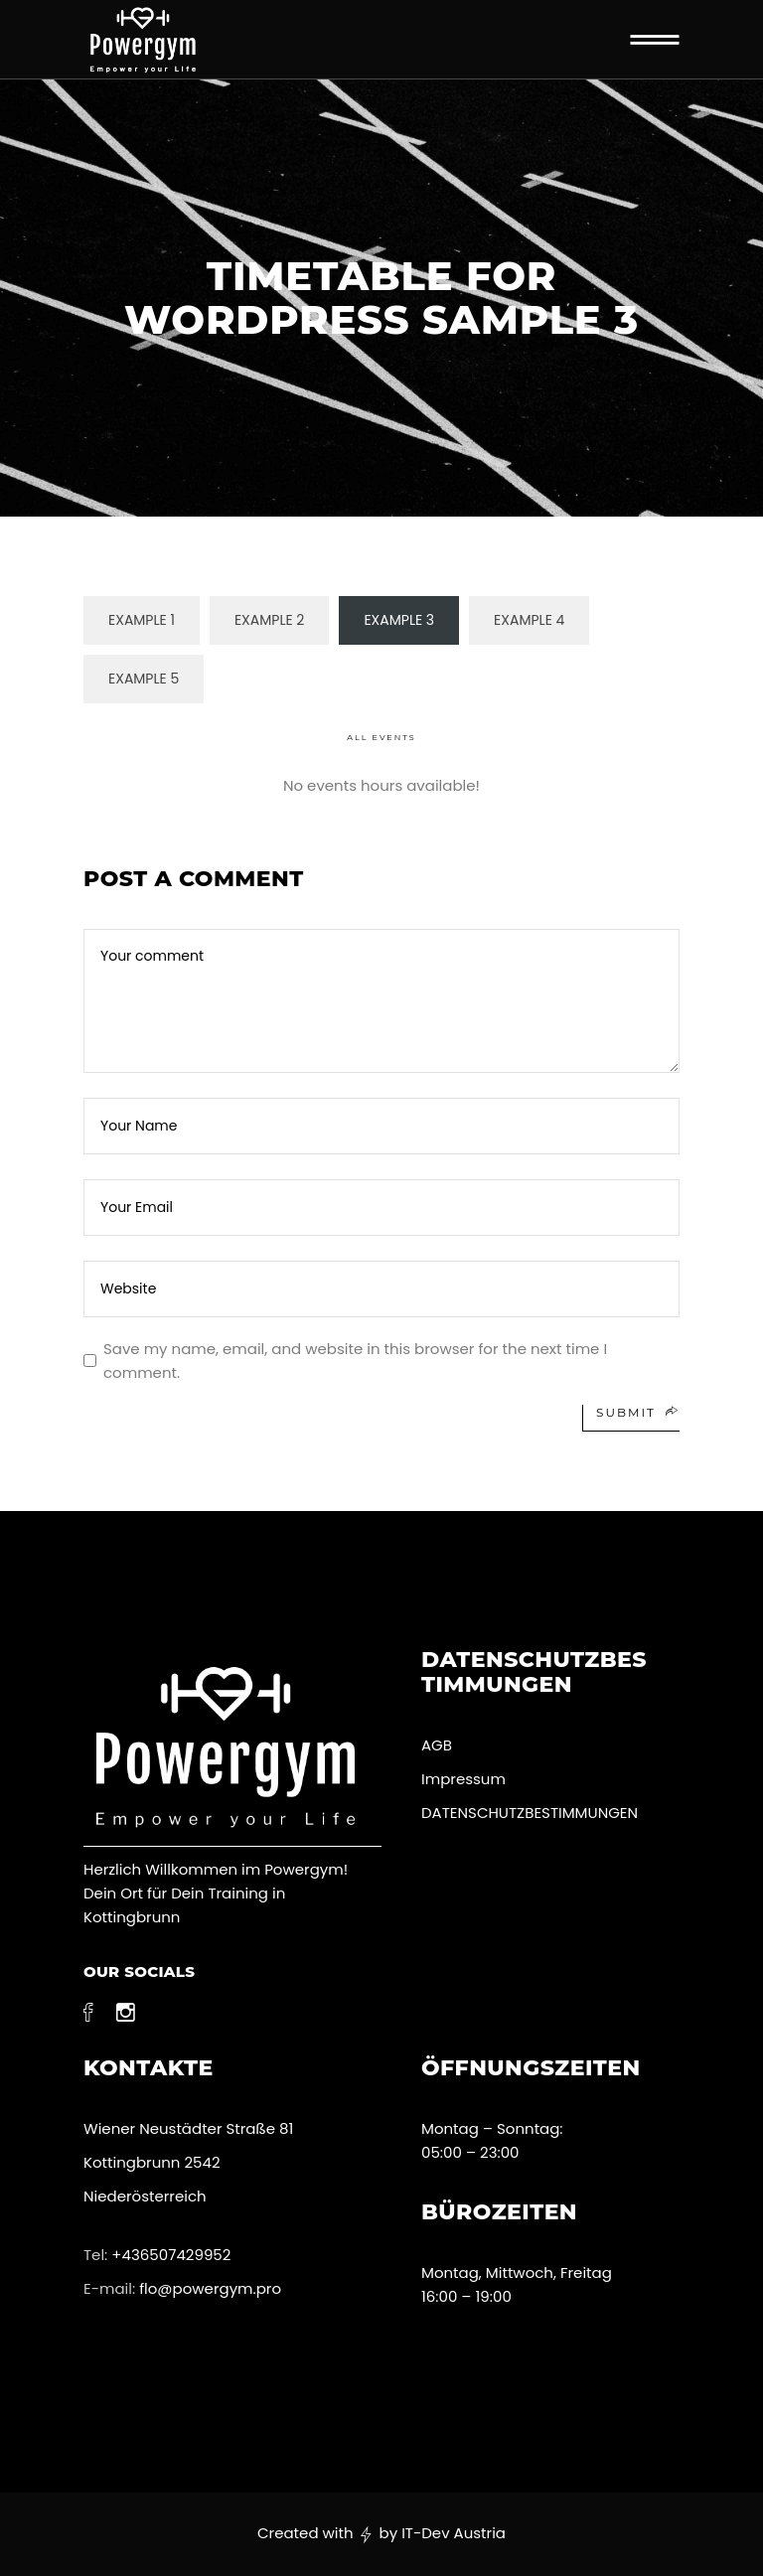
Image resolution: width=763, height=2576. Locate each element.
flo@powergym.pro (210, 2288)
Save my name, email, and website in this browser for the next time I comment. (355, 1360)
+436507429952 (170, 2254)
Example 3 (399, 620)
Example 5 (143, 678)
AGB (436, 1745)
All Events (381, 737)
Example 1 (141, 620)
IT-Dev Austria (453, 2532)
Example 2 (269, 620)
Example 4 (529, 620)
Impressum (463, 1778)
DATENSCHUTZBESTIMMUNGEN (531, 1812)
